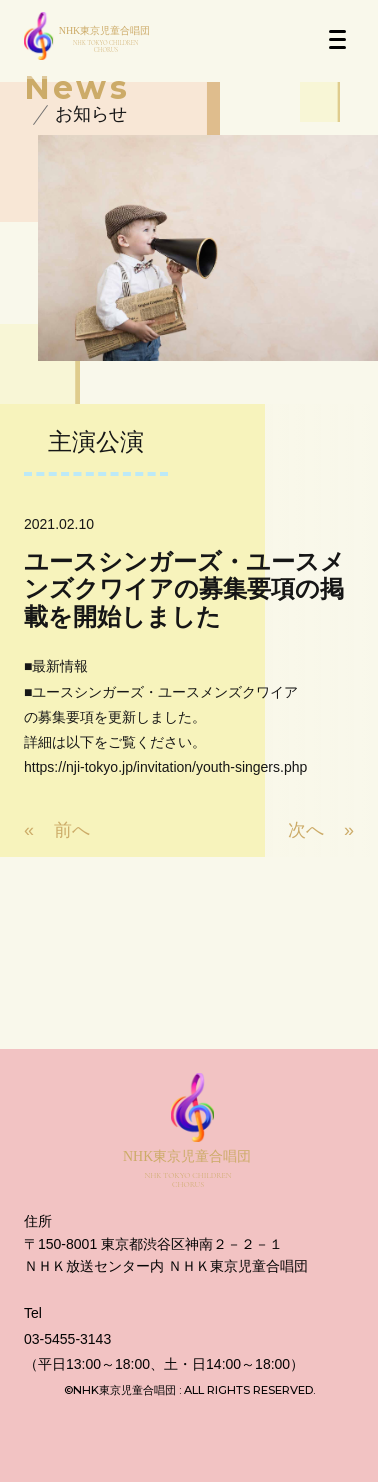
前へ (72, 830)
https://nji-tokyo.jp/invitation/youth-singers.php (165, 767)
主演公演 (96, 441)
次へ (306, 830)
